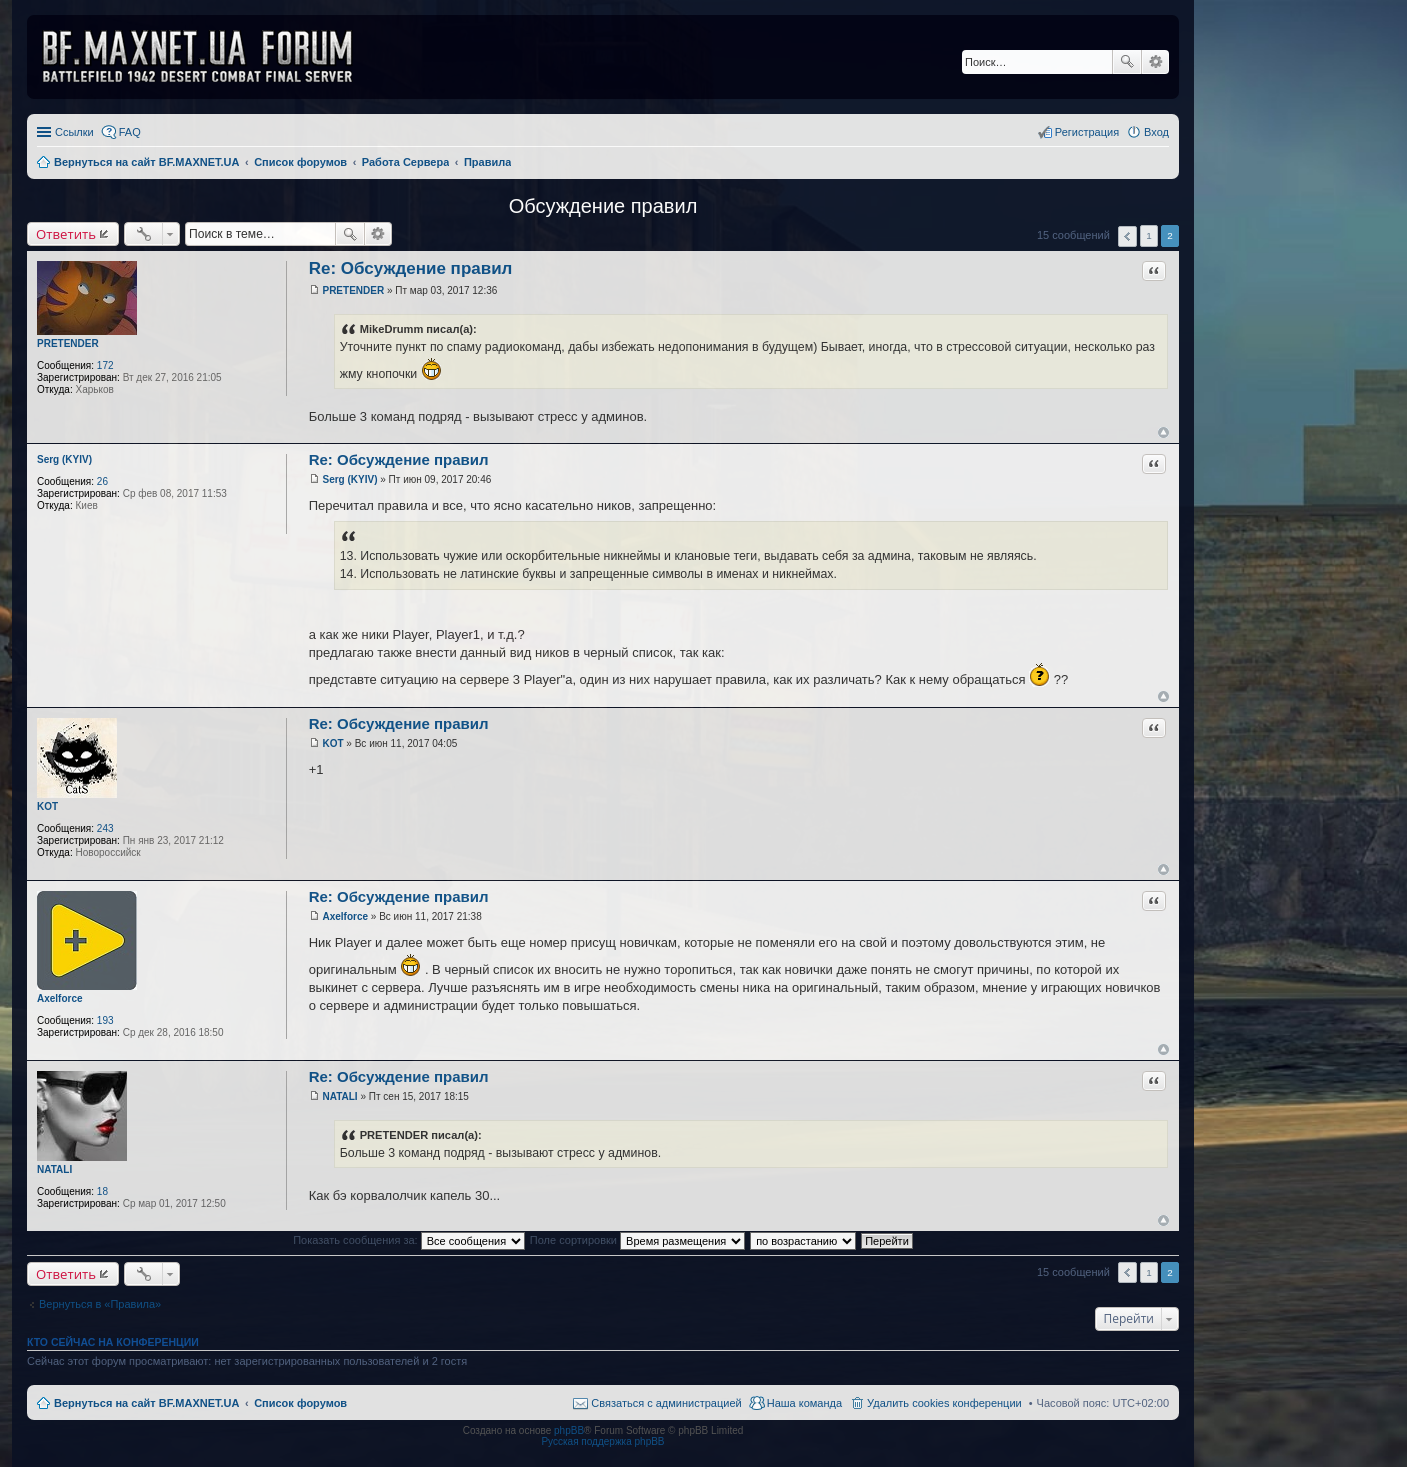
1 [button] (1149, 235)
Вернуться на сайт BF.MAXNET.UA (146, 1403)
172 (105, 365)
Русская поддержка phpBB (602, 1441)
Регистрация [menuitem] (1087, 132)
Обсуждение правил (603, 206)
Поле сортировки (637, 1240)
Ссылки (74, 132)
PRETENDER (68, 343)
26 (102, 481)
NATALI (54, 1169)
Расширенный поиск (1155, 62)
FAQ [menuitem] (130, 132)
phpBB (569, 1430)
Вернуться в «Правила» (100, 1304)
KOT (47, 806)
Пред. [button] (1127, 236)
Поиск (1127, 62)
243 (105, 828)
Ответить (66, 234)
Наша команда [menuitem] (804, 1403)
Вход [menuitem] (1156, 132)
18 (102, 1191)
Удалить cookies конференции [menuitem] (944, 1403)
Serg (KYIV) (64, 459)
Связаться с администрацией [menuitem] (666, 1403)
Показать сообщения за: (409, 1240)
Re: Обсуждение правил (411, 268)
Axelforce (60, 998)
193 (105, 1020)
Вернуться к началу (1163, 432)
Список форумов (300, 1403)
